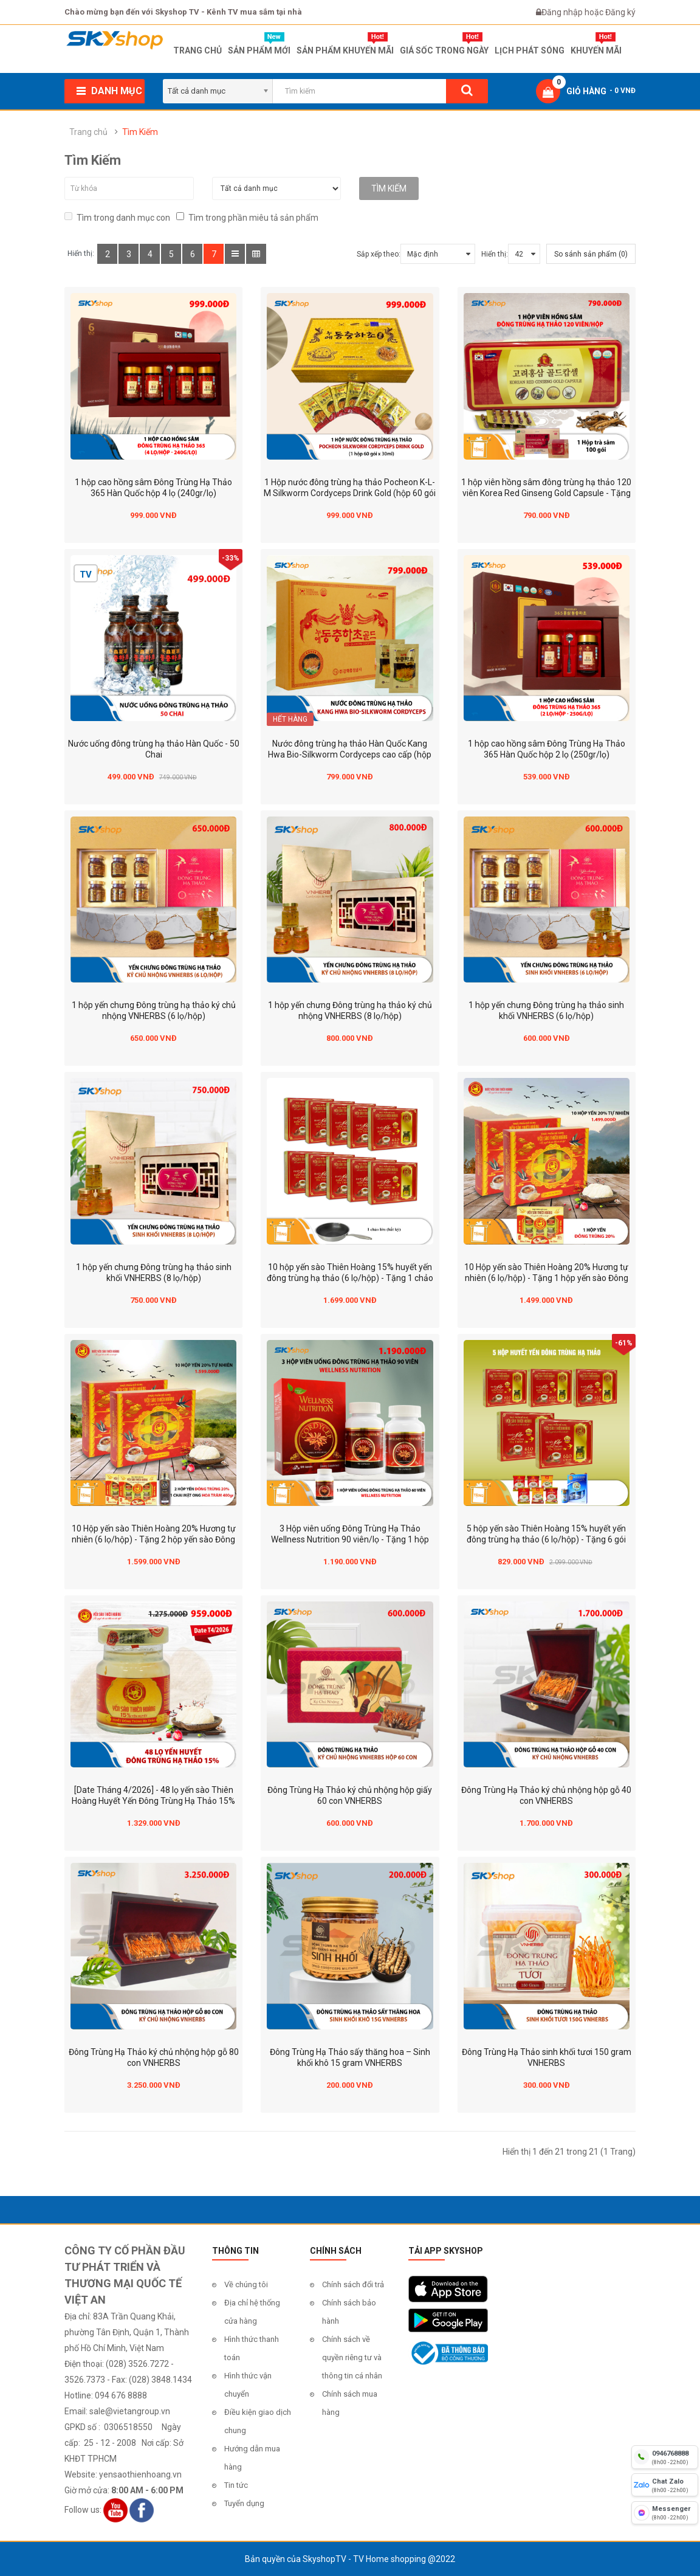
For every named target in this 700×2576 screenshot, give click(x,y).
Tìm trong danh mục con (117, 217)
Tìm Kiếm (140, 132)
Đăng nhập (563, 12)
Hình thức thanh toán (251, 2348)
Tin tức (236, 2485)
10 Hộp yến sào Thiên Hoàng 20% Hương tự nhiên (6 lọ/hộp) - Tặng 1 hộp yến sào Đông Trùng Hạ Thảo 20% (546, 1278)
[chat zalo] (664, 2484)
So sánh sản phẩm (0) (591, 254)
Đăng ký (620, 12)
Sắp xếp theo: (378, 254)
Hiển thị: (494, 254)
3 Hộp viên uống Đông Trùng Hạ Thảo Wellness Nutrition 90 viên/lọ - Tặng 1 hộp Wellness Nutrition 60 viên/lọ (350, 1539)
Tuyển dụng (244, 2503)
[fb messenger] (664, 2512)
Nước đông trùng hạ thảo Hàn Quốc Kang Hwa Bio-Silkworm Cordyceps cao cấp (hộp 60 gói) (349, 754)
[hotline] (664, 2456)
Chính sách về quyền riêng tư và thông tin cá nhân (352, 2357)
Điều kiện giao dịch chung (257, 2421)
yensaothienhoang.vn (140, 2474)
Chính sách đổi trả (353, 2284)
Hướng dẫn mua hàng (252, 2457)
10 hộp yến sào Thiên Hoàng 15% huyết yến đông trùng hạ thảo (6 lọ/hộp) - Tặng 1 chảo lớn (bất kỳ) (350, 1278)
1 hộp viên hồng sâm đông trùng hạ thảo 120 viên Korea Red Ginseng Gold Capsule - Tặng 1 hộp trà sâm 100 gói (546, 493)
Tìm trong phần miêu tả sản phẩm (247, 217)
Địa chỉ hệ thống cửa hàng (252, 2312)
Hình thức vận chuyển (248, 2384)
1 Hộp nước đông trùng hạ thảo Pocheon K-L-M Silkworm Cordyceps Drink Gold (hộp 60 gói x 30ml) (350, 493)
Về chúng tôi (246, 2284)
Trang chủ (88, 132)
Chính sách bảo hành (349, 2312)
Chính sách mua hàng (349, 2403)
